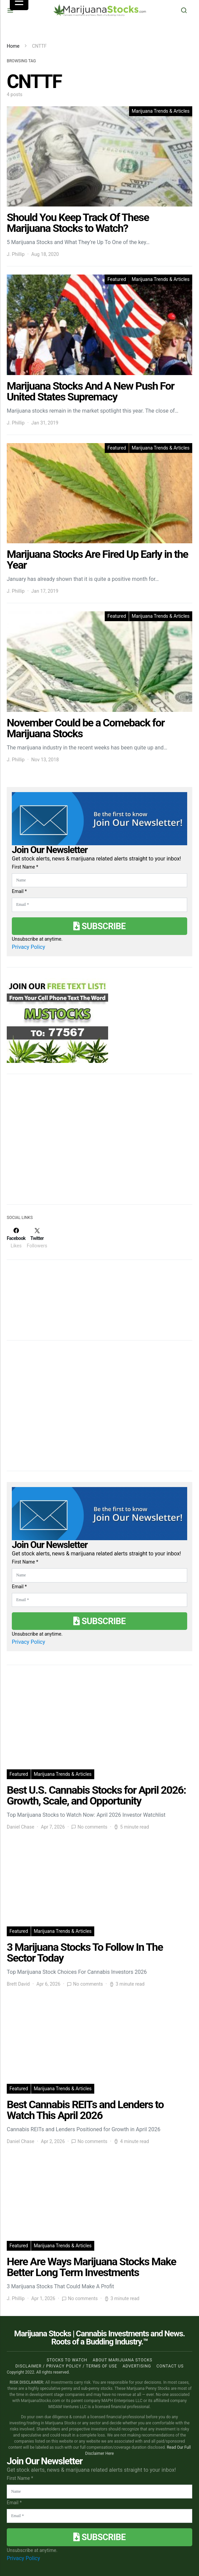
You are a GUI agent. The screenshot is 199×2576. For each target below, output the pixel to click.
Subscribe (99, 926)
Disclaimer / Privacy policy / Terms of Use (66, 2366)
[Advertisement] (57, 1143)
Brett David (18, 1984)
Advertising (137, 2366)
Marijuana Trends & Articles (161, 111)
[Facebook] (16, 1238)
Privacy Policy (28, 947)
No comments (92, 1827)
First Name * (25, 867)
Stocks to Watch (67, 2360)
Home (13, 46)
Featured (116, 279)
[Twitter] (37, 1238)
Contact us (169, 2366)
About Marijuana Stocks (122, 2360)
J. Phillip (16, 254)
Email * (19, 891)
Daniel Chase (20, 1827)
